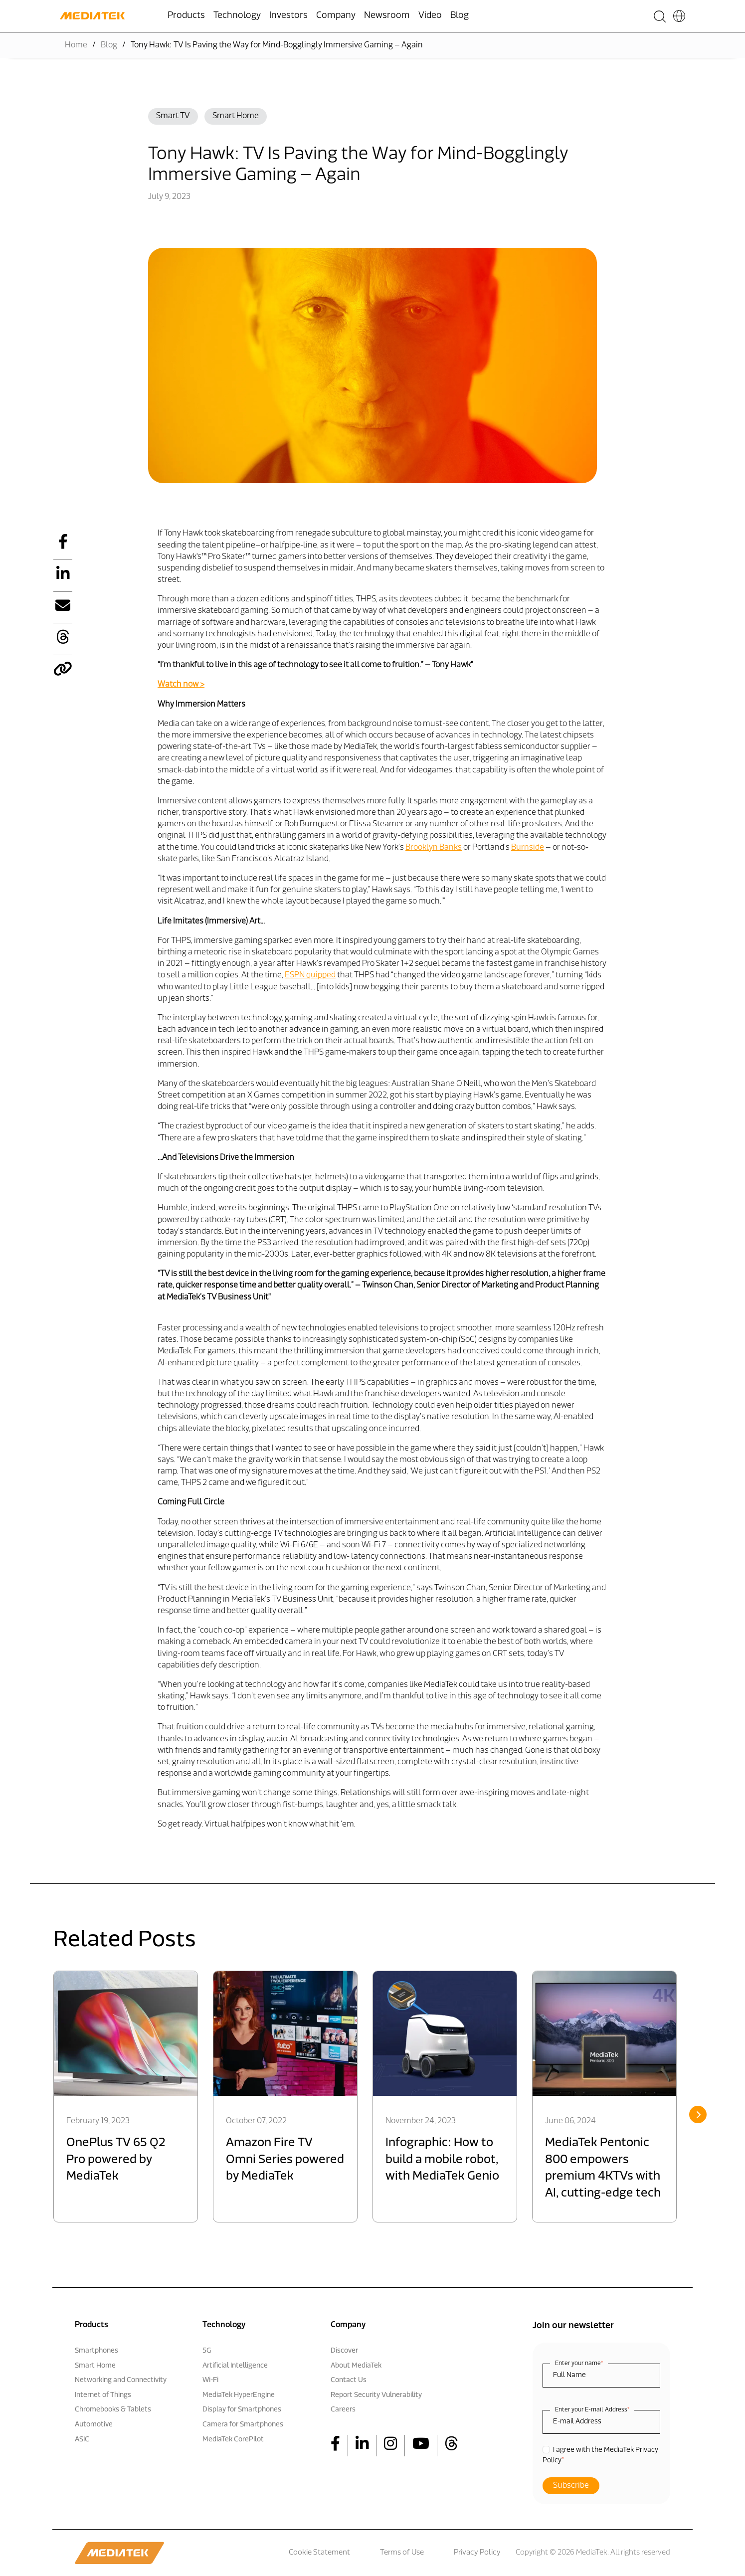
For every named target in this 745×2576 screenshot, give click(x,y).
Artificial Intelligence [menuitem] (235, 2366)
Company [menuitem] (336, 15)
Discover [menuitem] (344, 2351)
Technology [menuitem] (237, 15)
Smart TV (173, 116)
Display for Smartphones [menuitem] (241, 2409)
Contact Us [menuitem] (349, 2380)
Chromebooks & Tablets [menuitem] (113, 2409)
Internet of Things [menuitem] (103, 2395)
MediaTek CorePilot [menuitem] (233, 2439)
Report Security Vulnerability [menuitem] (376, 2395)
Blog (109, 45)
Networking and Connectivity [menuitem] (121, 2380)
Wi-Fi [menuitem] (210, 2380)
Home (76, 45)
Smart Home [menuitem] (95, 2366)
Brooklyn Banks (433, 848)
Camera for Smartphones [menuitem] (242, 2424)
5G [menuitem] (206, 2351)
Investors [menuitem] (288, 15)
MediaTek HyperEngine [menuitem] (238, 2395)
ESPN (295, 975)
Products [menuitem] (186, 15)
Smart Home (235, 116)
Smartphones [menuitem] (96, 2351)
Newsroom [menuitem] (387, 15)
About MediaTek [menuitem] (356, 2366)
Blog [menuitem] (459, 15)
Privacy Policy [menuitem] (477, 2553)
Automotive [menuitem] (94, 2424)
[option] (125, 2096)
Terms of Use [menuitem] (402, 2553)
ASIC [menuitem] (82, 2439)
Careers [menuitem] (343, 2409)
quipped (321, 975)
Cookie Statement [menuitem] (319, 2553)
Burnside (527, 848)
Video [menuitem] (430, 15)
